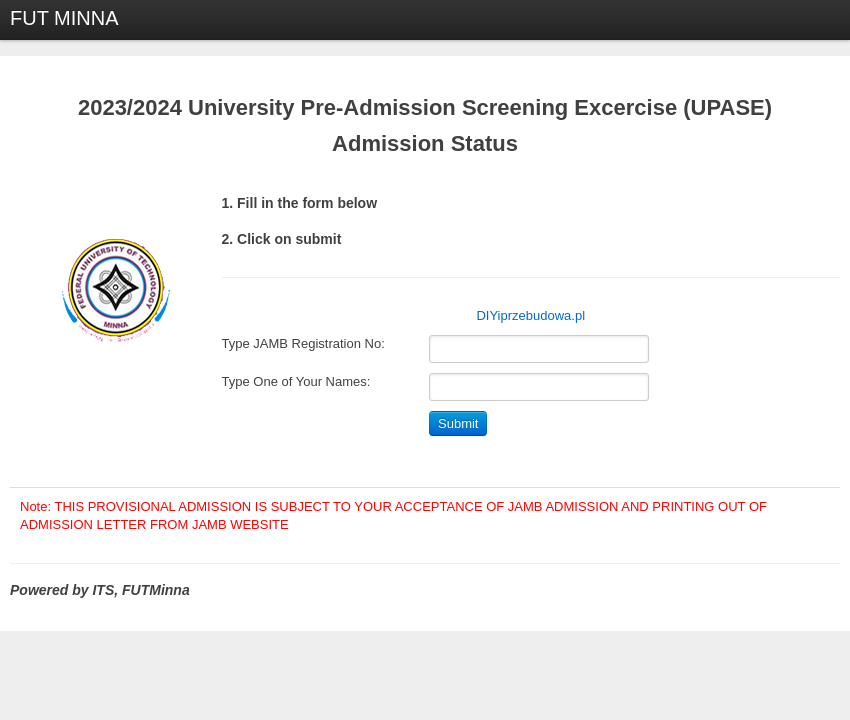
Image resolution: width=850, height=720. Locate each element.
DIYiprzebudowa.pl (530, 315)
